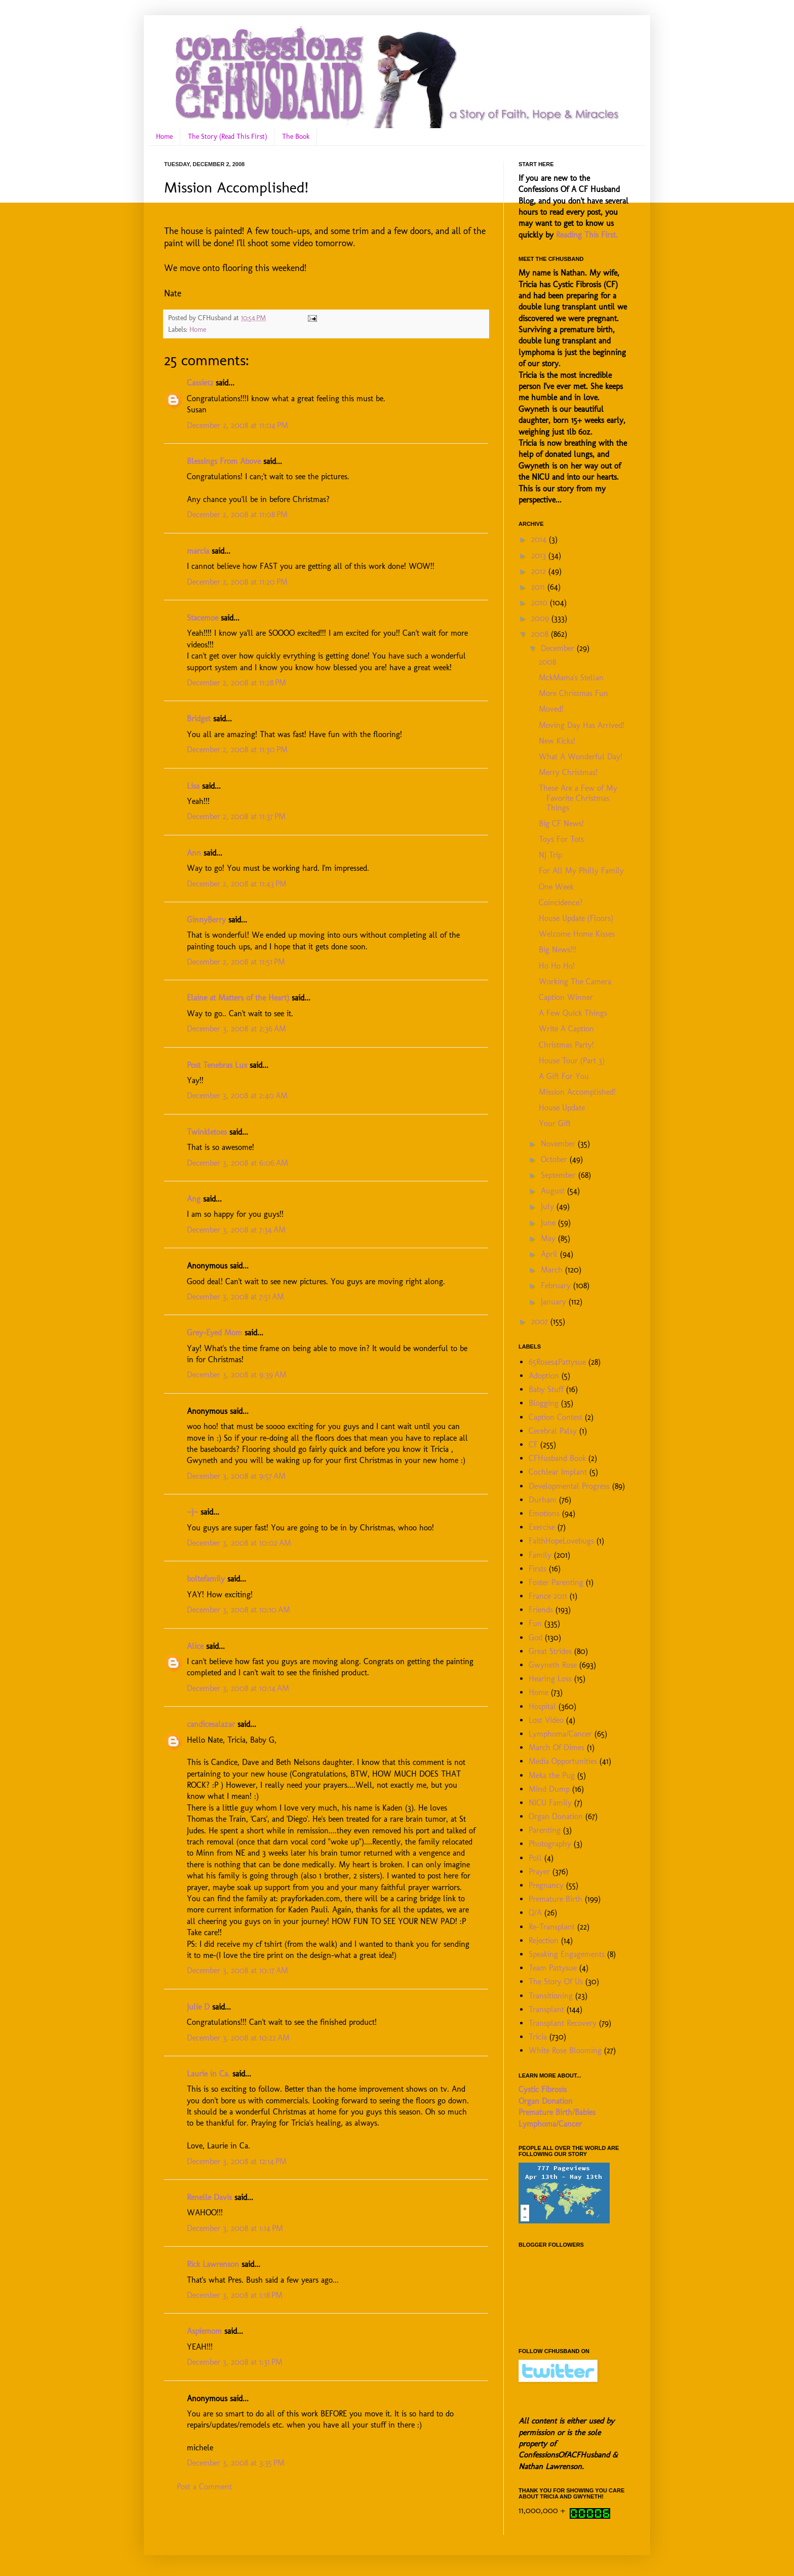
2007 (540, 1321)
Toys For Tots (561, 839)
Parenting (545, 1830)
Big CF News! (561, 823)
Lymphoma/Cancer (560, 1734)
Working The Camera (575, 981)
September (559, 1175)
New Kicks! (557, 741)
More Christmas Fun (573, 693)
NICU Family (550, 1803)
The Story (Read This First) (227, 136)
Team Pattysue (553, 1968)
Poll (535, 1858)
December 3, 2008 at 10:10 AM (238, 1609)
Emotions (544, 1513)
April (550, 1254)
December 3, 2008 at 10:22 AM (238, 2038)
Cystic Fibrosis (543, 2089)
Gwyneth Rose (553, 1665)
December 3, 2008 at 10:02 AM (239, 1543)
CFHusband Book (557, 1458)
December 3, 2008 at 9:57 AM (236, 1476)
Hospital (542, 1706)
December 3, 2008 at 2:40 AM (237, 1095)
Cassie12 (200, 383)
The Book (295, 136)
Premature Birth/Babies (557, 2112)
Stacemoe (202, 618)
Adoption (544, 1375)
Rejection (544, 1940)
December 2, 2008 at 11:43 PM (237, 884)
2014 (540, 539)
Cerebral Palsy (553, 1431)
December (559, 648)
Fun (535, 1623)
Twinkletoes (207, 1132)
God (535, 1637)
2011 (539, 587)
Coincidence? (561, 902)
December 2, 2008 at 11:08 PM (237, 514)
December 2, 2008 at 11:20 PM (237, 582)
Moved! (551, 709)
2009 (541, 618)
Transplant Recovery (563, 2023)
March (553, 1270)
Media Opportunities (563, 1761)
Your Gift (555, 1123)
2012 (539, 571)
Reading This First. (587, 235)
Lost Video (546, 1720)
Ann (194, 853)
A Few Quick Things (573, 1013)
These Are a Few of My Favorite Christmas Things (578, 797)
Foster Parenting (556, 1582)
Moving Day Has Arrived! (581, 725)
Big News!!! (557, 949)
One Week (556, 887)
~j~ (192, 1512)
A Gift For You (564, 1076)
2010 (540, 602)
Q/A (535, 1912)
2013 (539, 555)
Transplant (546, 2009)
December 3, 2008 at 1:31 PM (235, 2362)
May (549, 1238)
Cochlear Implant (558, 1472)
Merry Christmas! (568, 772)
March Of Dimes (556, 1747)
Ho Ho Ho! (557, 966)
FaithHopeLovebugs (561, 1541)
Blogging (544, 1403)
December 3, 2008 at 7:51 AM (235, 1296)
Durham (543, 1500)
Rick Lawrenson (213, 2264)
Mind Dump (549, 1789)
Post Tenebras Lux (217, 1065)
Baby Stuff (546, 1389)
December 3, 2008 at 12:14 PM (237, 2161)
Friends (541, 1609)
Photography (550, 1844)
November (559, 1143)
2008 (541, 634)
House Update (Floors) (576, 918)
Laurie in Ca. (208, 2074)
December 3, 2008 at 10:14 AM (238, 1688)
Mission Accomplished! (577, 1092)
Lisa (193, 786)
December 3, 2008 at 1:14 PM (235, 2228)
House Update (562, 1107)
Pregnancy (546, 1885)
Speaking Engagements (567, 1954)
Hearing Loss (550, 1678)
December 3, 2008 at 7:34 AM (236, 1230)
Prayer (539, 1871)
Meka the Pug (552, 1775)
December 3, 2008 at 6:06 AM (237, 1163)
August (554, 1191)
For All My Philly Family (581, 870)
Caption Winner (566, 997)
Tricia (538, 2037)
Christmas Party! (566, 1045)
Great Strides (550, 1651)
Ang (194, 1199)
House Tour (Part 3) (572, 1060)
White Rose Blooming (565, 2050)
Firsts (537, 1568)
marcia (198, 551)
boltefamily (206, 1579)
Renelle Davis (209, 2197)
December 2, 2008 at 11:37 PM (236, 816)
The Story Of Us (556, 1981)
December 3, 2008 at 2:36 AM (236, 1028)
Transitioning (551, 1996)
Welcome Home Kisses (577, 934)
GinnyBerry (206, 920)
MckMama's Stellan (571, 677)
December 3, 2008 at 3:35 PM (236, 2463)
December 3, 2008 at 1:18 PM (235, 2295)
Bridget (199, 718)
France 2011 (548, 1596)
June (549, 1222)
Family (540, 1555)
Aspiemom (204, 2331)
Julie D (198, 2007)
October (555, 1159)
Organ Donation (556, 1816)
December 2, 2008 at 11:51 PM (236, 962)
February (557, 1285)
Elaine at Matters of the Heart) (238, 998)
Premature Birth (555, 1899)
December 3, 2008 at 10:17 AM (237, 1970)
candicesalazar (211, 1724)
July (549, 1206)
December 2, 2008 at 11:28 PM (236, 682)
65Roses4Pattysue (557, 1362)
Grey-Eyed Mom (214, 1332)
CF (533, 1444)
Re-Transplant (552, 1927)
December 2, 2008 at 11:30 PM (237, 749)
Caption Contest (555, 1417)
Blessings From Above (224, 461)
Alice (195, 1646)
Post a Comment (204, 2486)
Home (164, 136)
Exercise (542, 1527)
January (555, 1301)
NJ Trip (550, 855)
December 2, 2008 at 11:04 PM (237, 425)
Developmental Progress (569, 1486)
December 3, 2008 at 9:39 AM (237, 1374)
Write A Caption (566, 1028)
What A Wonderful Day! (580, 756)
